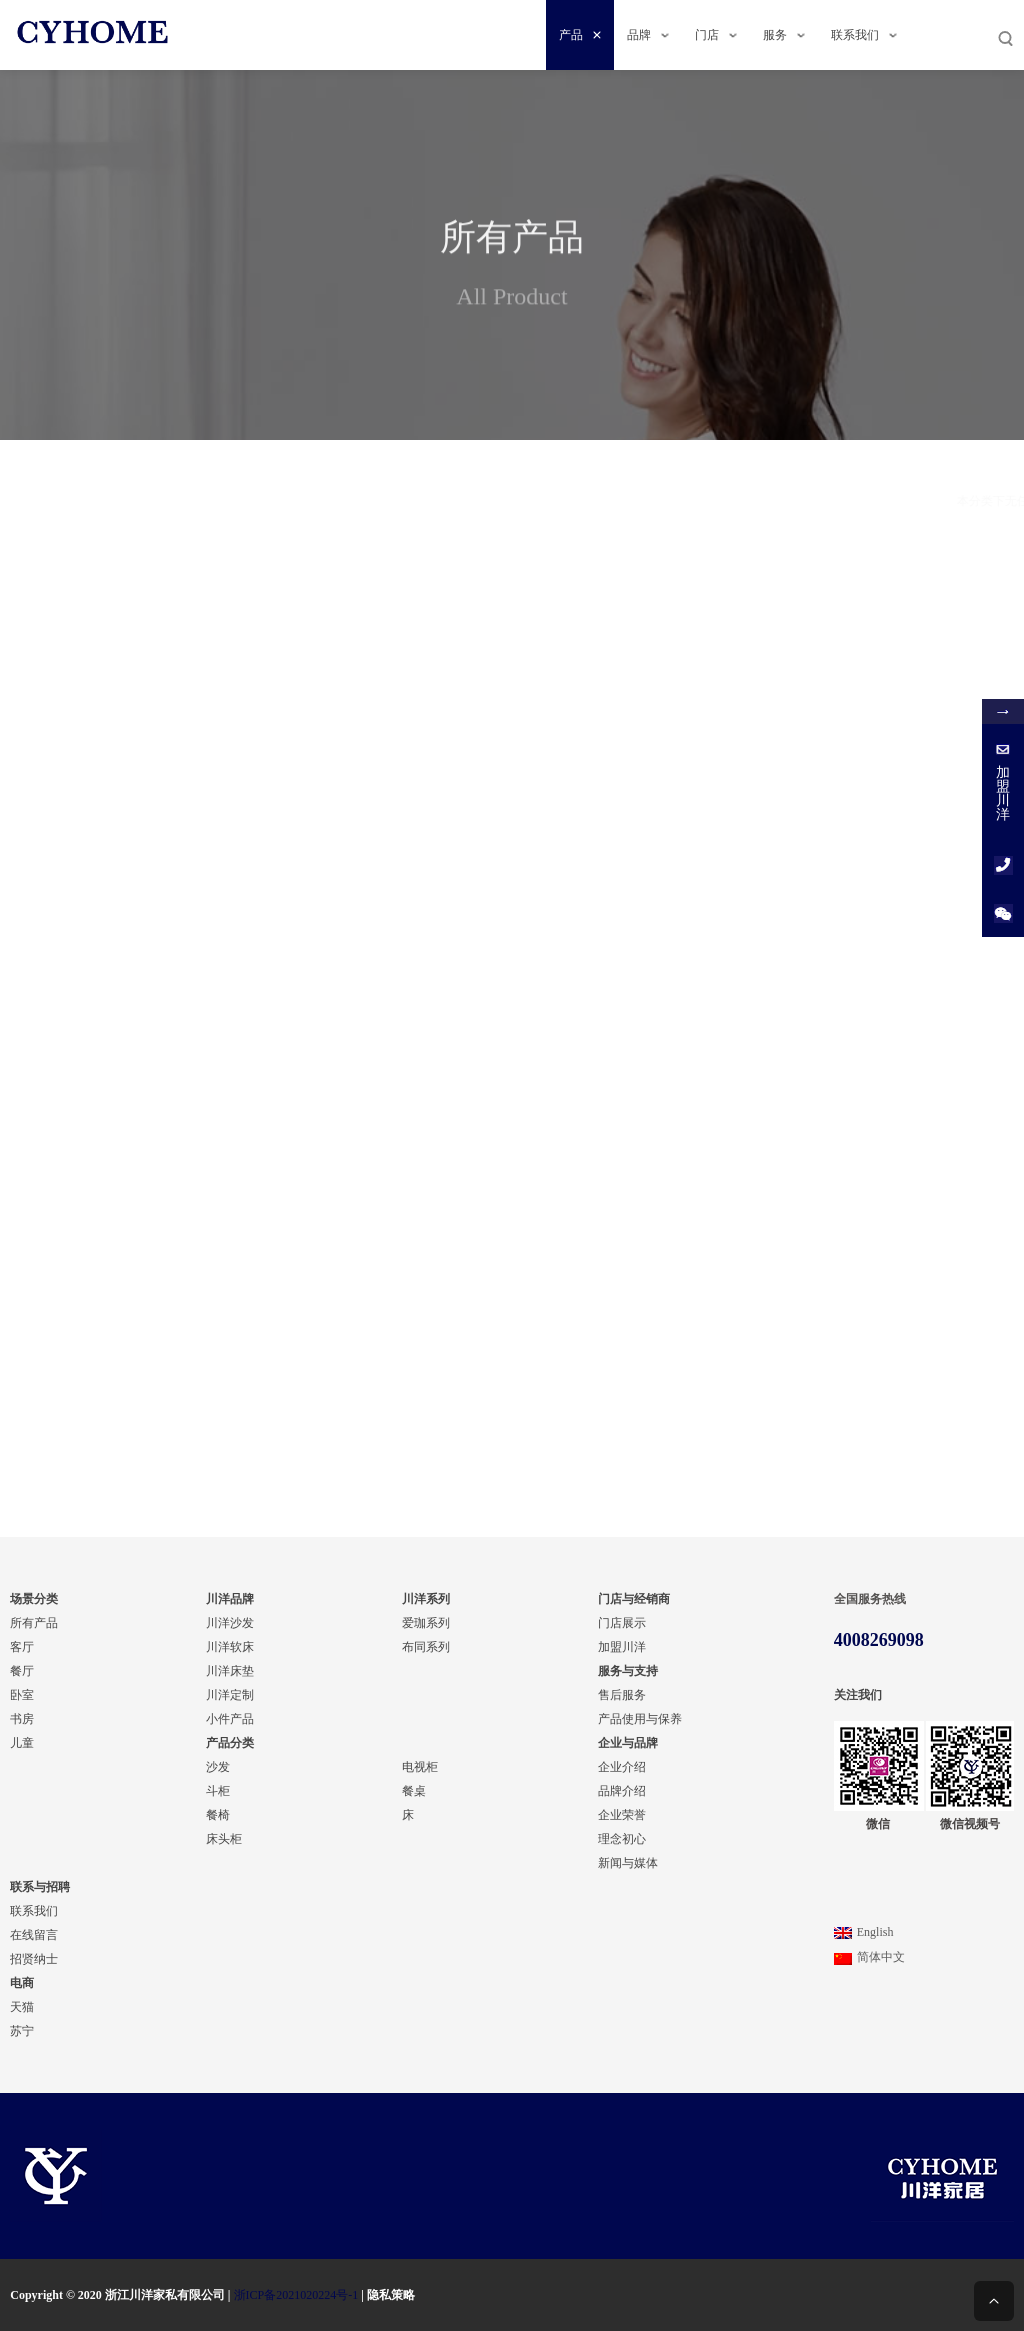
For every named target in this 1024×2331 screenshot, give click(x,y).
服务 (784, 35)
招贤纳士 (34, 1959)
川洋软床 (230, 1647)
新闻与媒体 (628, 1863)
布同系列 (144, 560)
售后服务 (622, 1695)
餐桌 (144, 1182)
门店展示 (622, 1623)
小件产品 (230, 1719)
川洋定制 (230, 1695)
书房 (144, 940)
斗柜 (218, 1791)
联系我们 (864, 35)
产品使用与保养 (640, 1719)
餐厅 (144, 888)
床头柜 (224, 1839)
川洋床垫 (230, 1671)
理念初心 (622, 1839)
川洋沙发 (230, 1623)
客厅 (22, 1647)
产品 (580, 35)
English (864, 1932)
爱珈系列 (426, 1623)
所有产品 (34, 1623)
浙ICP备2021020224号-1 (296, 2295)
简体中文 (869, 1957)
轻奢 (144, 698)
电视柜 (144, 1130)
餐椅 (218, 1815)
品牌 (648, 35)
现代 (144, 750)
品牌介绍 (622, 1791)
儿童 (22, 1743)
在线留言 (34, 1935)
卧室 (22, 1695)
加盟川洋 (622, 1647)
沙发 (218, 1767)
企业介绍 (622, 1767)
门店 (716, 35)
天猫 (22, 2007)
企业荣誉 (622, 1815)
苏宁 (22, 2031)
